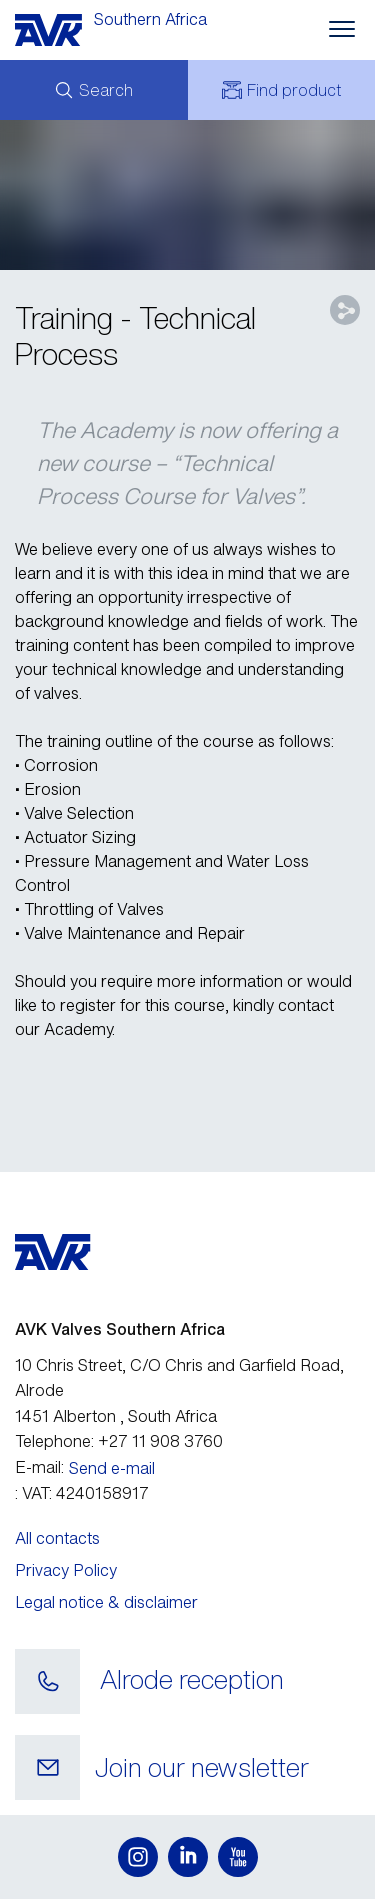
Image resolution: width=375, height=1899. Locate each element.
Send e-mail (112, 1468)
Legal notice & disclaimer (106, 1602)
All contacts (57, 1538)
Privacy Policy (66, 1570)
